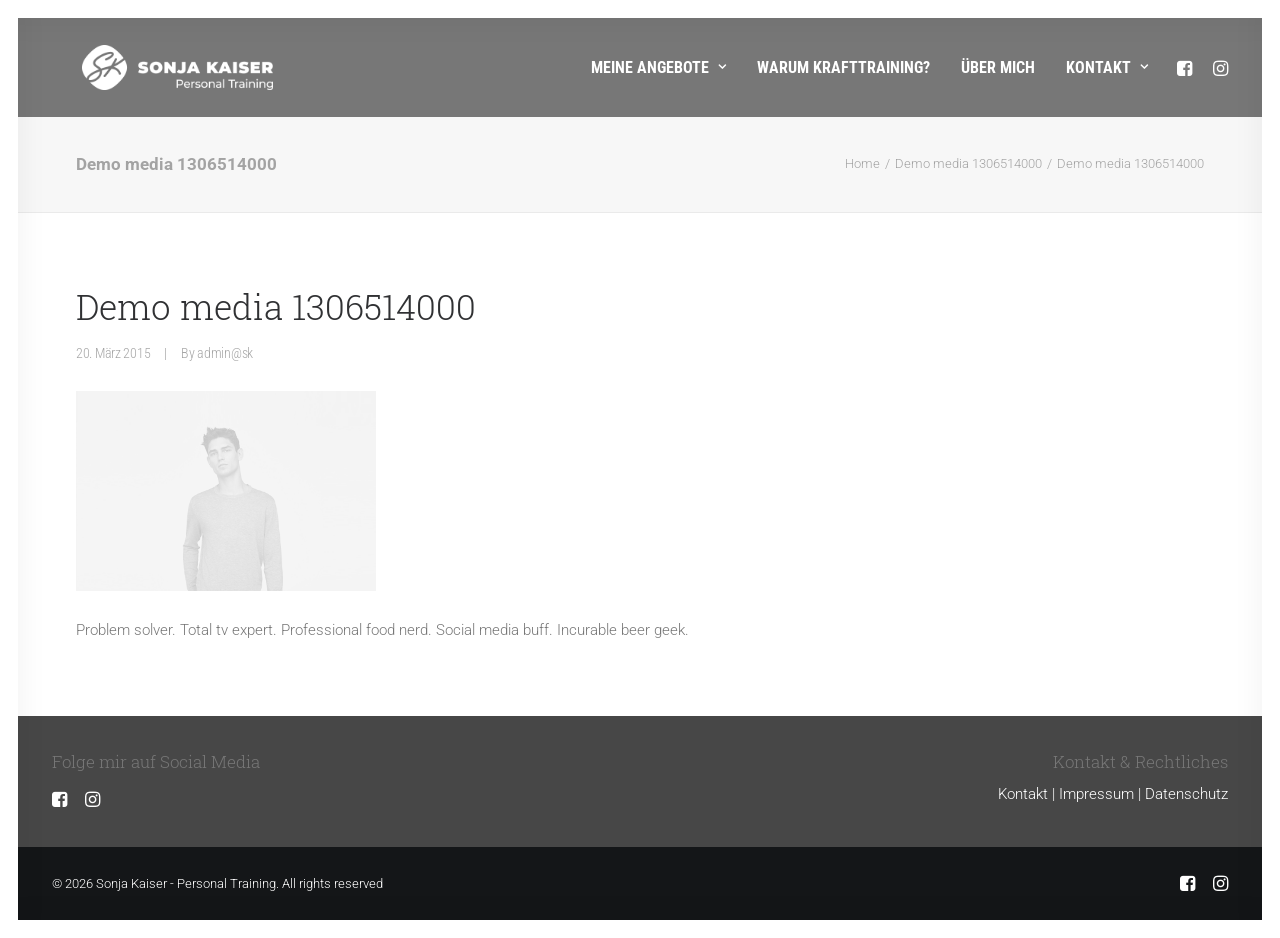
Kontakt (1107, 67)
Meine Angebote (658, 67)
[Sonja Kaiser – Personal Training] (147, 67)
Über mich (998, 67)
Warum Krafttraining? (843, 67)
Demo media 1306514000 (968, 163)
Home (862, 163)
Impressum (1096, 794)
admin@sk (225, 353)
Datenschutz (1186, 794)
